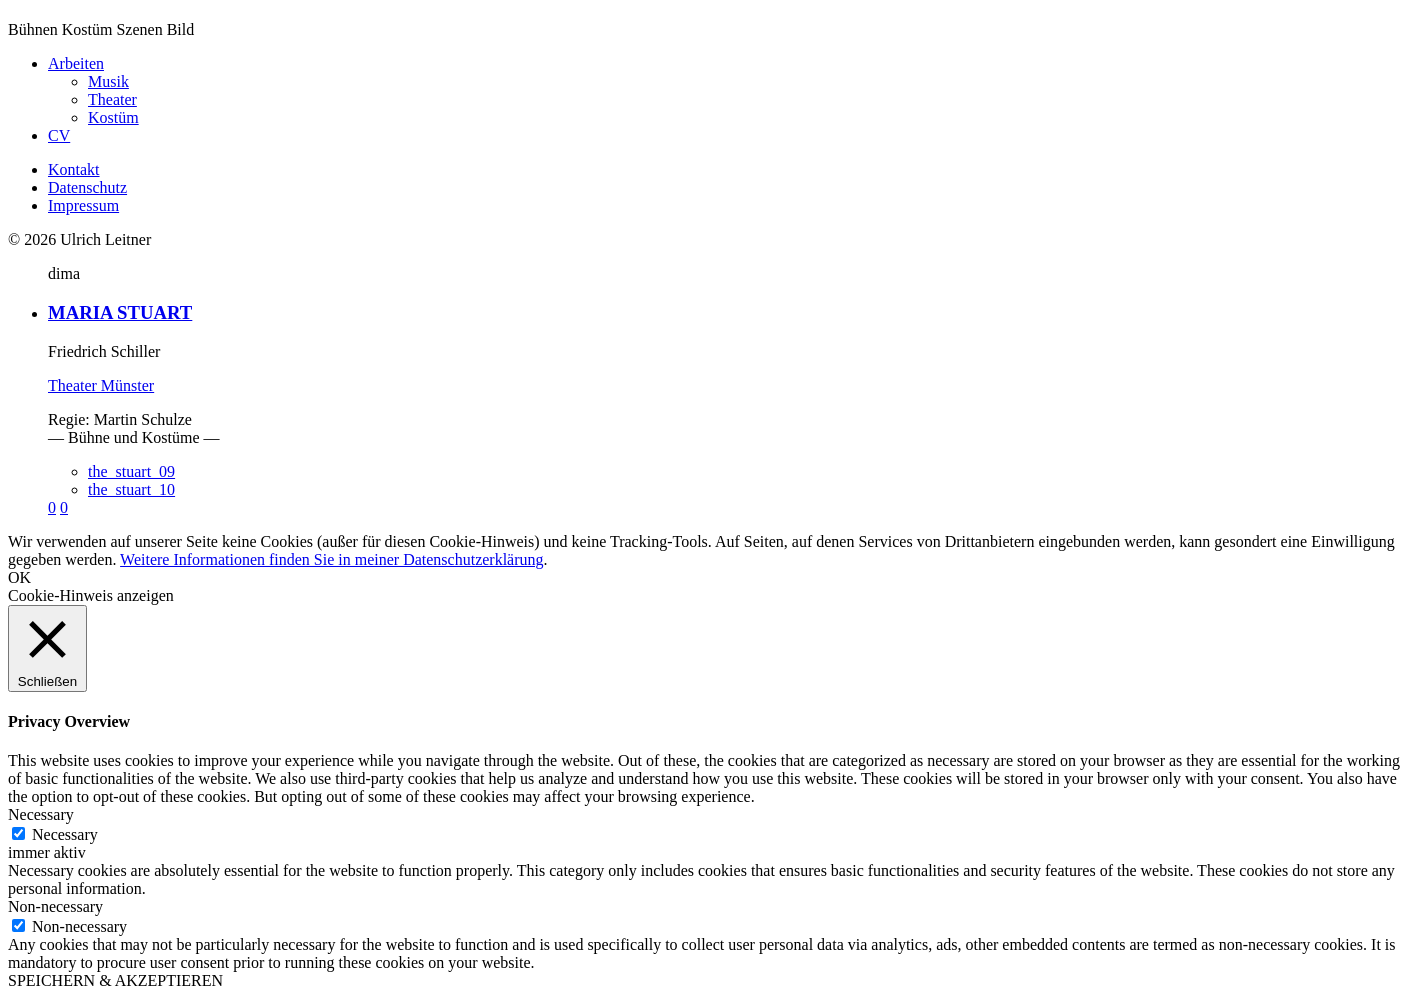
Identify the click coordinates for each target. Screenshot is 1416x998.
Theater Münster (101, 385)
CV (59, 135)
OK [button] (19, 577)
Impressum (83, 205)
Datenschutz (87, 187)
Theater (112, 99)
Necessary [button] (41, 814)
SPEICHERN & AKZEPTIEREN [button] (115, 980)
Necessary (65, 834)
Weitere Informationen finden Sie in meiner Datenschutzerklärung (331, 559)
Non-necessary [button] (55, 906)
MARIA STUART (120, 312)
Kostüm (113, 117)
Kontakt (74, 169)
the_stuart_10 (131, 489)
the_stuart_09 (131, 471)
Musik (108, 81)
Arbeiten (76, 63)
